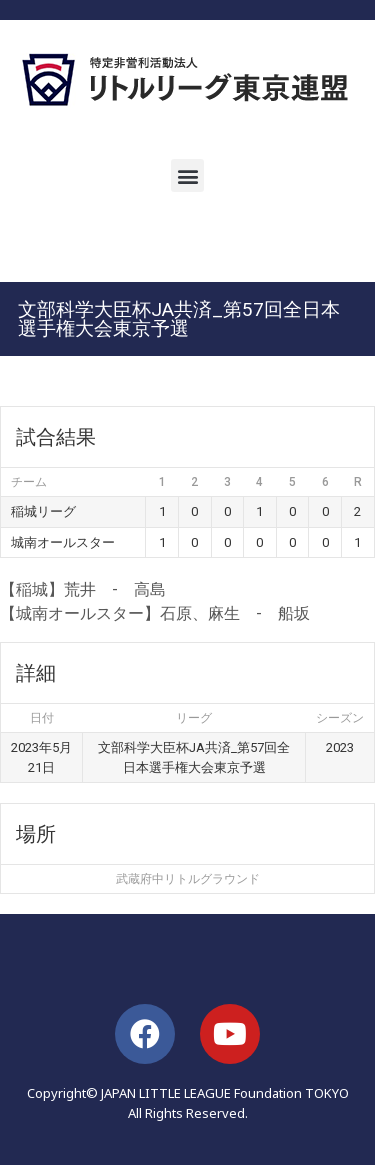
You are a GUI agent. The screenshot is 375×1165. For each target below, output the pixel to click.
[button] (187, 175)
